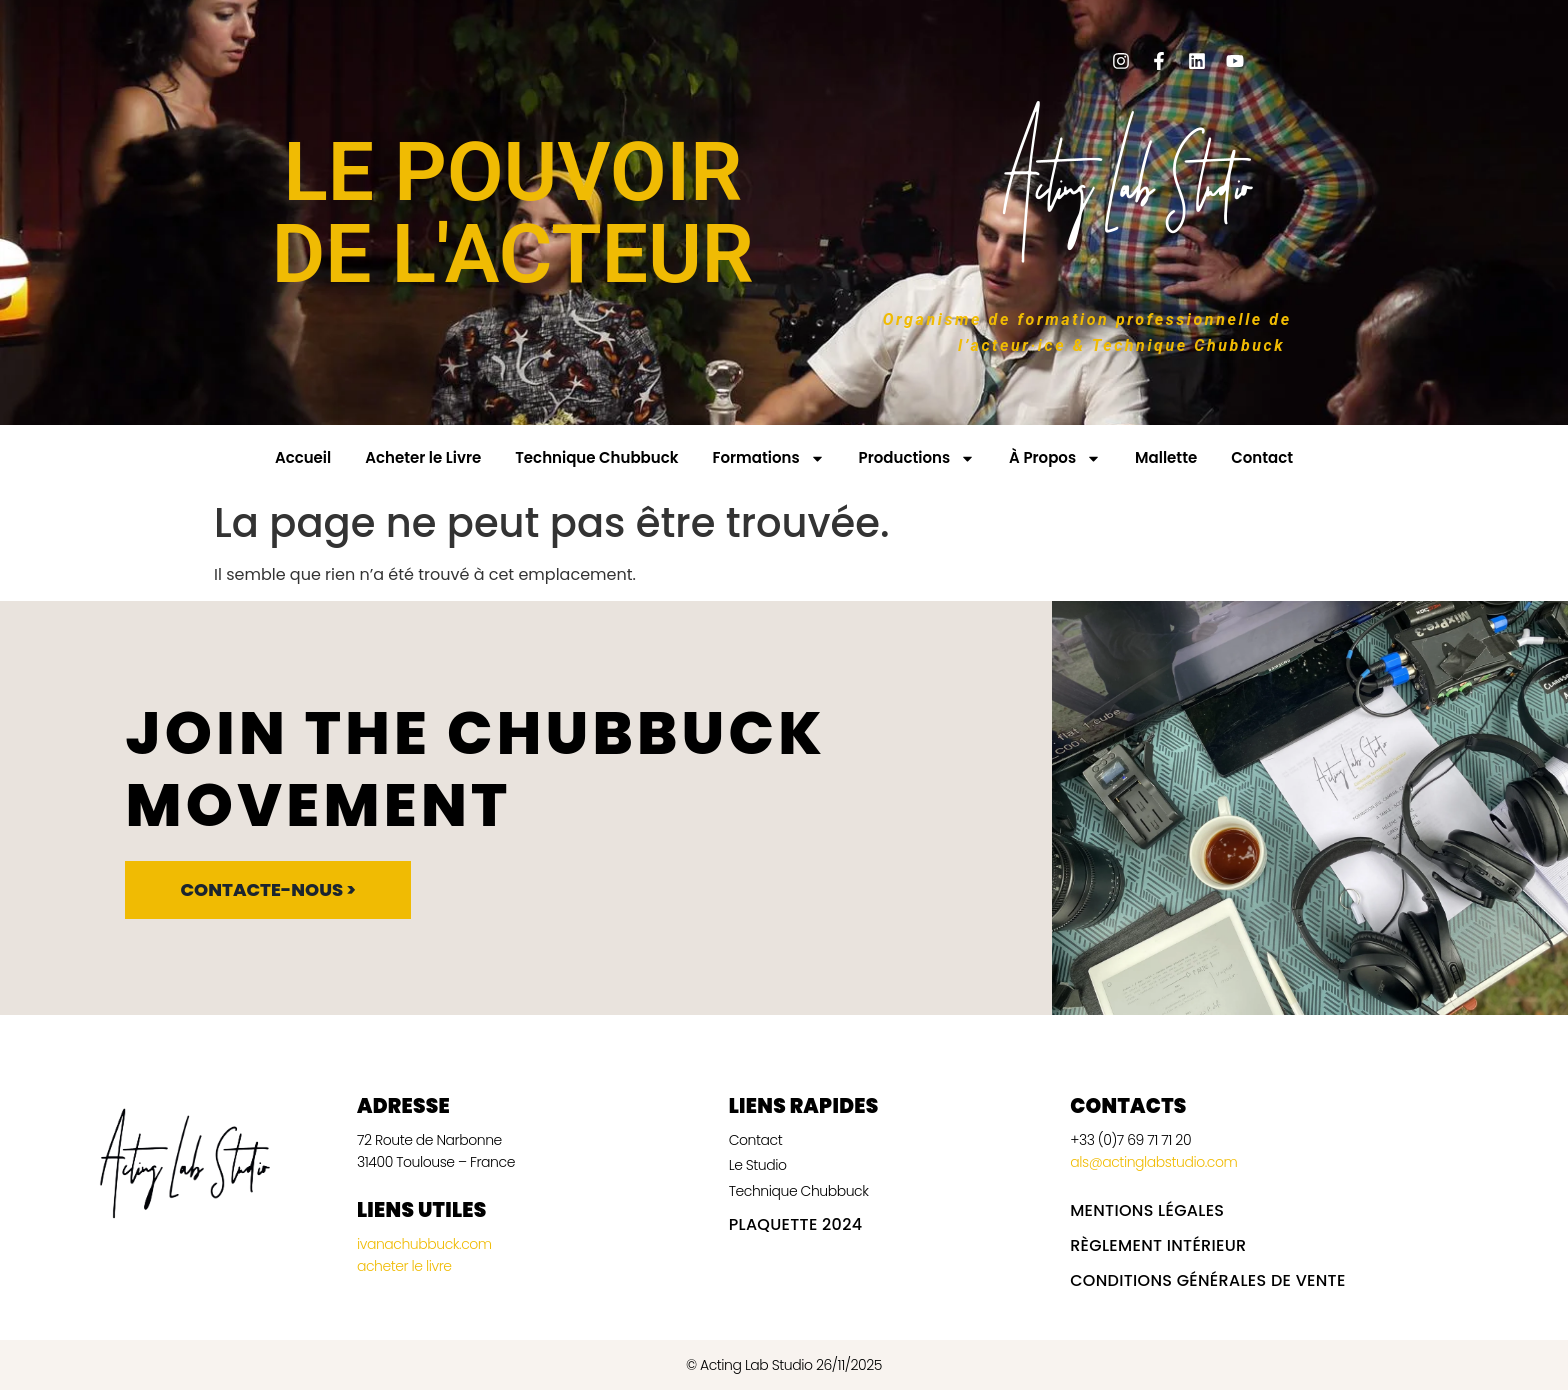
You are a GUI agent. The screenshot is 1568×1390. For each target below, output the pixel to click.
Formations (768, 458)
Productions (917, 458)
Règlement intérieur (1158, 1245)
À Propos (1055, 458)
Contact (1262, 457)
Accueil (303, 457)
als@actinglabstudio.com (1153, 1162)
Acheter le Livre (423, 457)
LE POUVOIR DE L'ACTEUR (513, 213)
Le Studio (758, 1165)
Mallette (1166, 457)
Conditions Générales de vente (1207, 1280)
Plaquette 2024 (796, 1224)
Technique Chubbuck (596, 457)
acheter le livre (404, 1266)
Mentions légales (1147, 1210)
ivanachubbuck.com (426, 1244)
